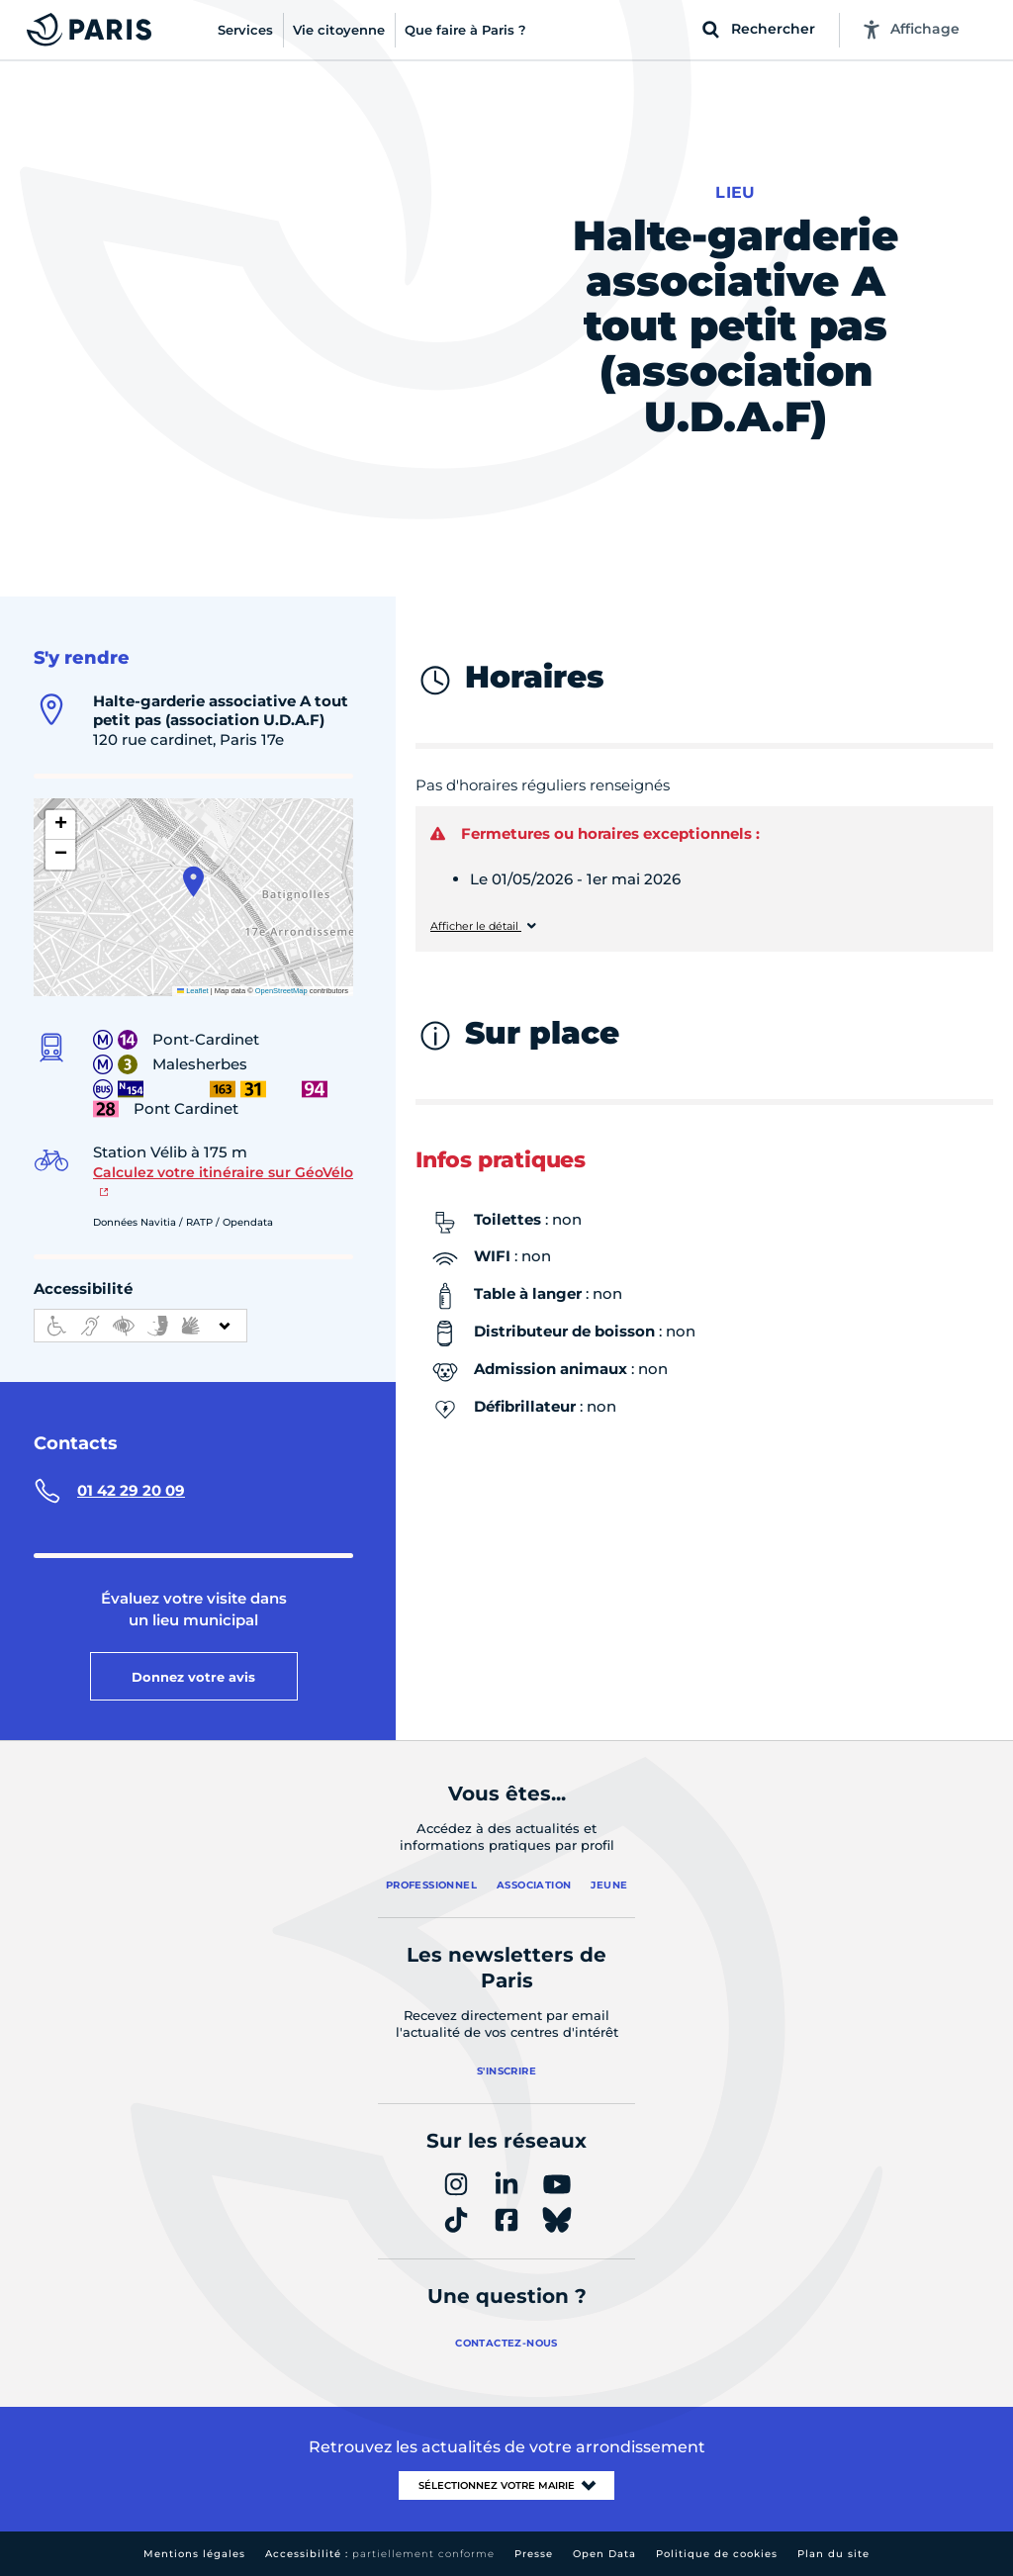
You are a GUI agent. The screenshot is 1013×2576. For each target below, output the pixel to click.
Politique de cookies (717, 2553)
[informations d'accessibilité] (140, 1325)
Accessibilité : (380, 2553)
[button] (193, 881)
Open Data (604, 2553)
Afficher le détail (475, 926)
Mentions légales (194, 2553)
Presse (533, 2553)
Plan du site (833, 2553)
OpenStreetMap (281, 990)
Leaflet (193, 990)
